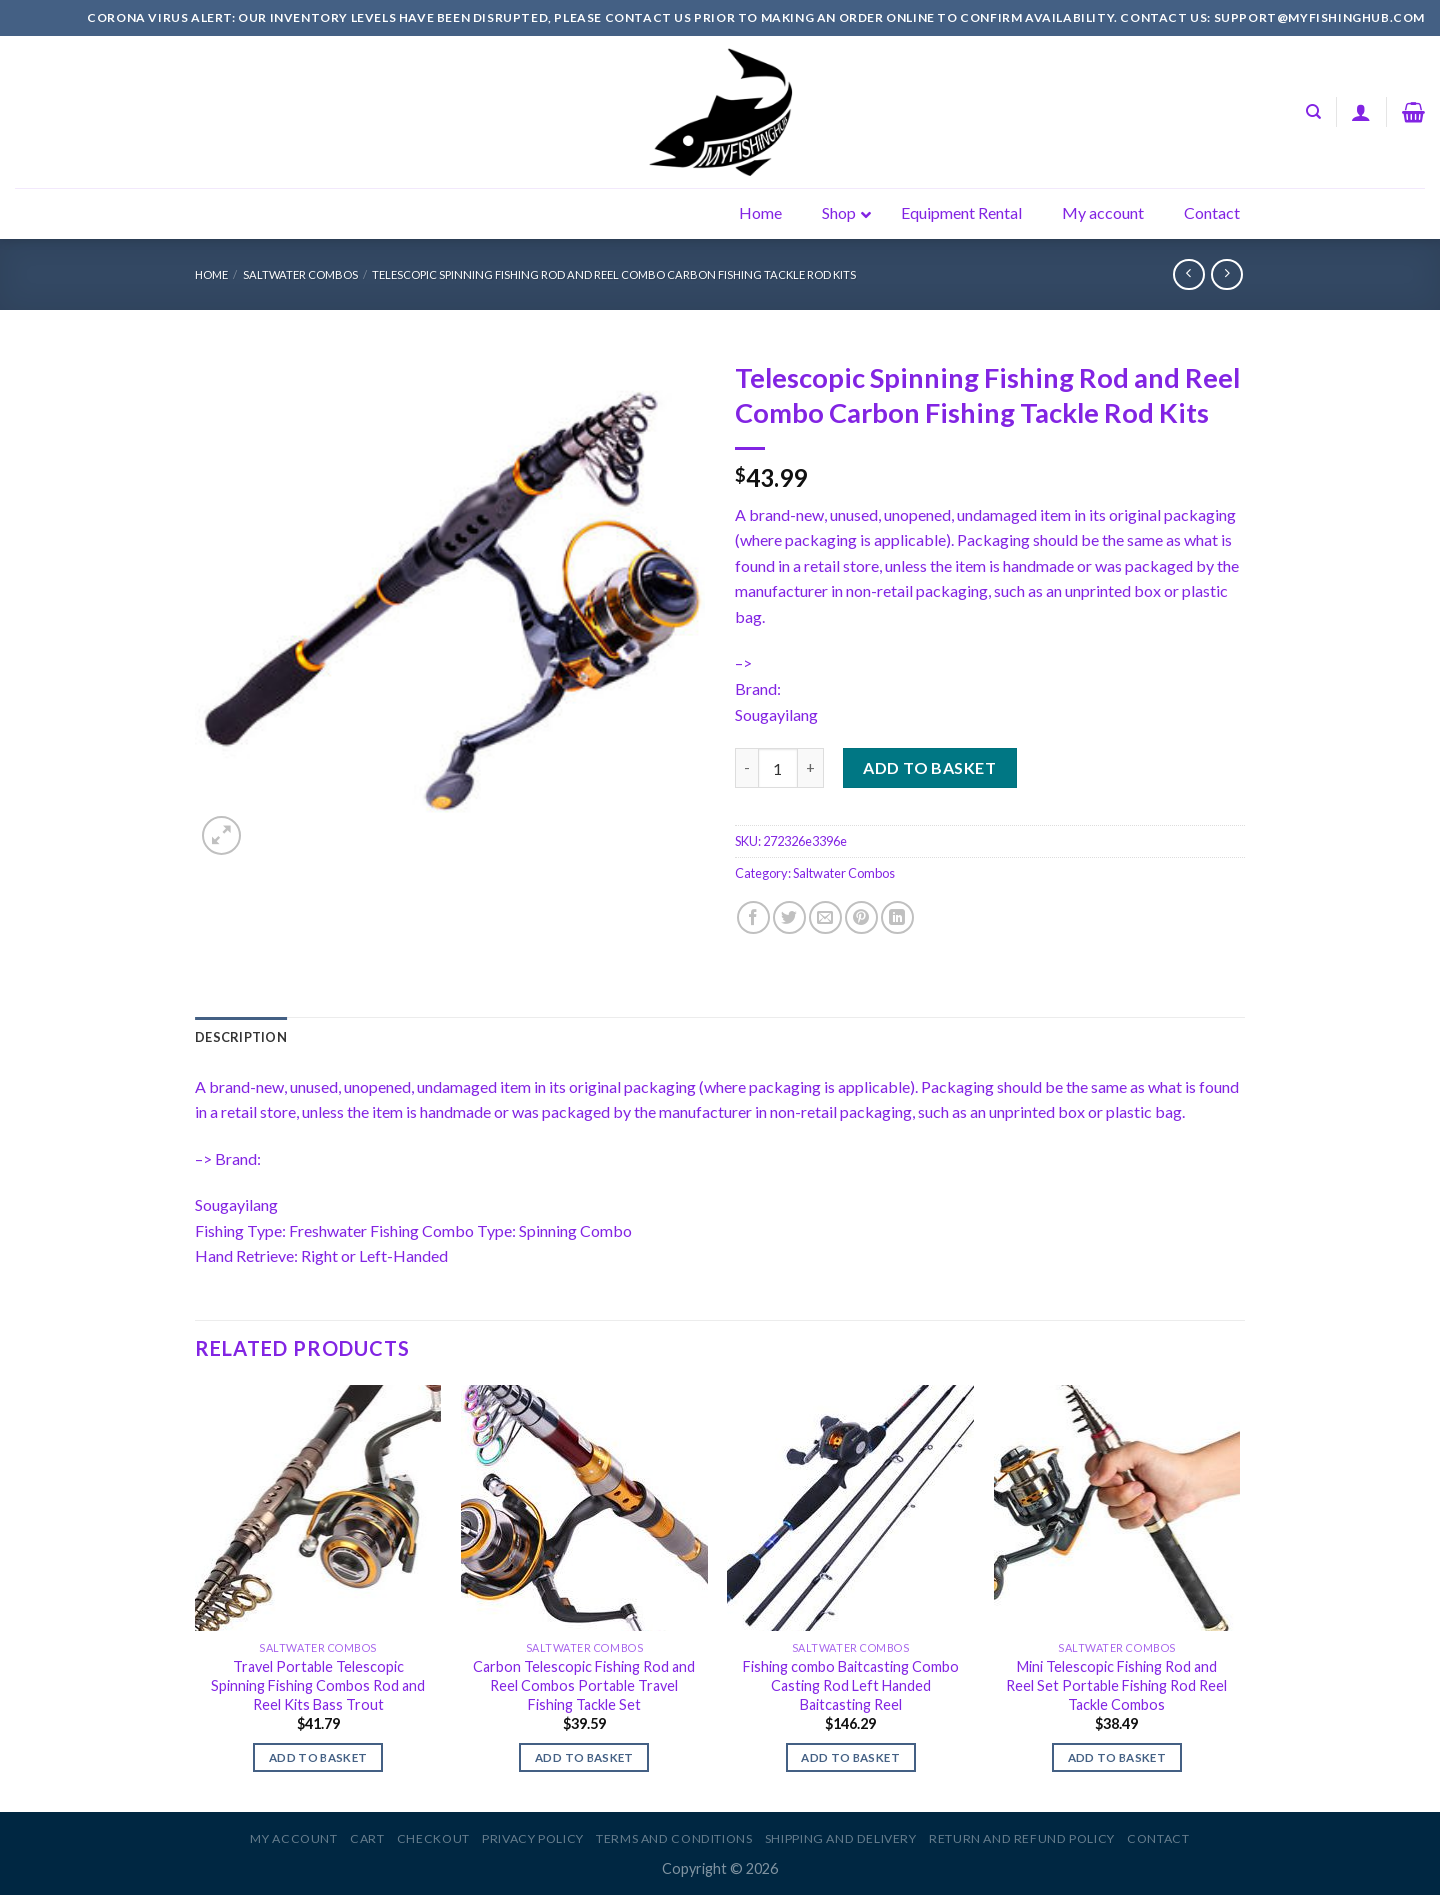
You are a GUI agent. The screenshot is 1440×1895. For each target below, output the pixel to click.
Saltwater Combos (300, 274)
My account (293, 1838)
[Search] (1313, 112)
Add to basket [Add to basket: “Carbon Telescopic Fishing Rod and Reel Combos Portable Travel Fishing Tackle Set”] (584, 1757)
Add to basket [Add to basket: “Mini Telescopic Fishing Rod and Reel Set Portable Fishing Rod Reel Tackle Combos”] (1117, 1757)
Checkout (433, 1838)
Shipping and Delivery (841, 1838)
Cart (367, 1838)
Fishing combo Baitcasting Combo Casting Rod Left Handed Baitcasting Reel (851, 1685)
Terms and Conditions (674, 1838)
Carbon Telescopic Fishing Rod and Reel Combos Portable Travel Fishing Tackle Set (584, 1685)
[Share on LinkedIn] (897, 917)
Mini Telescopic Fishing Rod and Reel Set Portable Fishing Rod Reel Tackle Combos (1116, 1685)
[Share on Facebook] (753, 917)
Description (241, 1037)
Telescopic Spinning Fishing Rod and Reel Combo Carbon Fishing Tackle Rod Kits (614, 274)
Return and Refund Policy (1022, 1838)
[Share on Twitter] (789, 917)
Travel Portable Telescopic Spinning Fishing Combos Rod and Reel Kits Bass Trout (318, 1685)
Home (211, 274)
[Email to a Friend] (825, 917)
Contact (1158, 1838)
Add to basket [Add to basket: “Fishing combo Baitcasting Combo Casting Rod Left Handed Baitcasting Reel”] (850, 1757)
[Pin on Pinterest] (861, 917)
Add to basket (929, 767)
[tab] (241, 1037)
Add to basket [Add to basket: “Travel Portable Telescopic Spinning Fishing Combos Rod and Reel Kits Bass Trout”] (318, 1757)
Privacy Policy (533, 1838)
